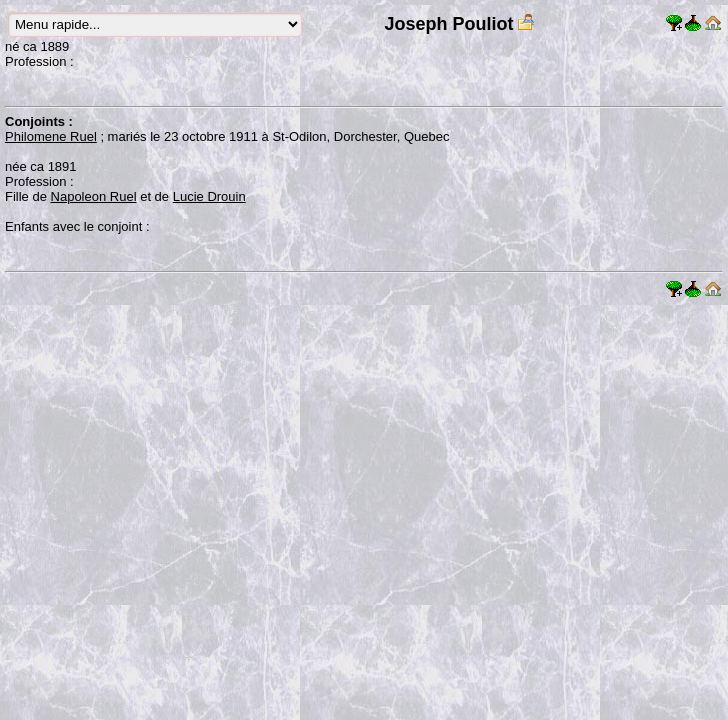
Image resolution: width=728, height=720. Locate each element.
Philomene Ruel (51, 136)
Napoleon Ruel (94, 196)
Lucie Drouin (209, 196)
